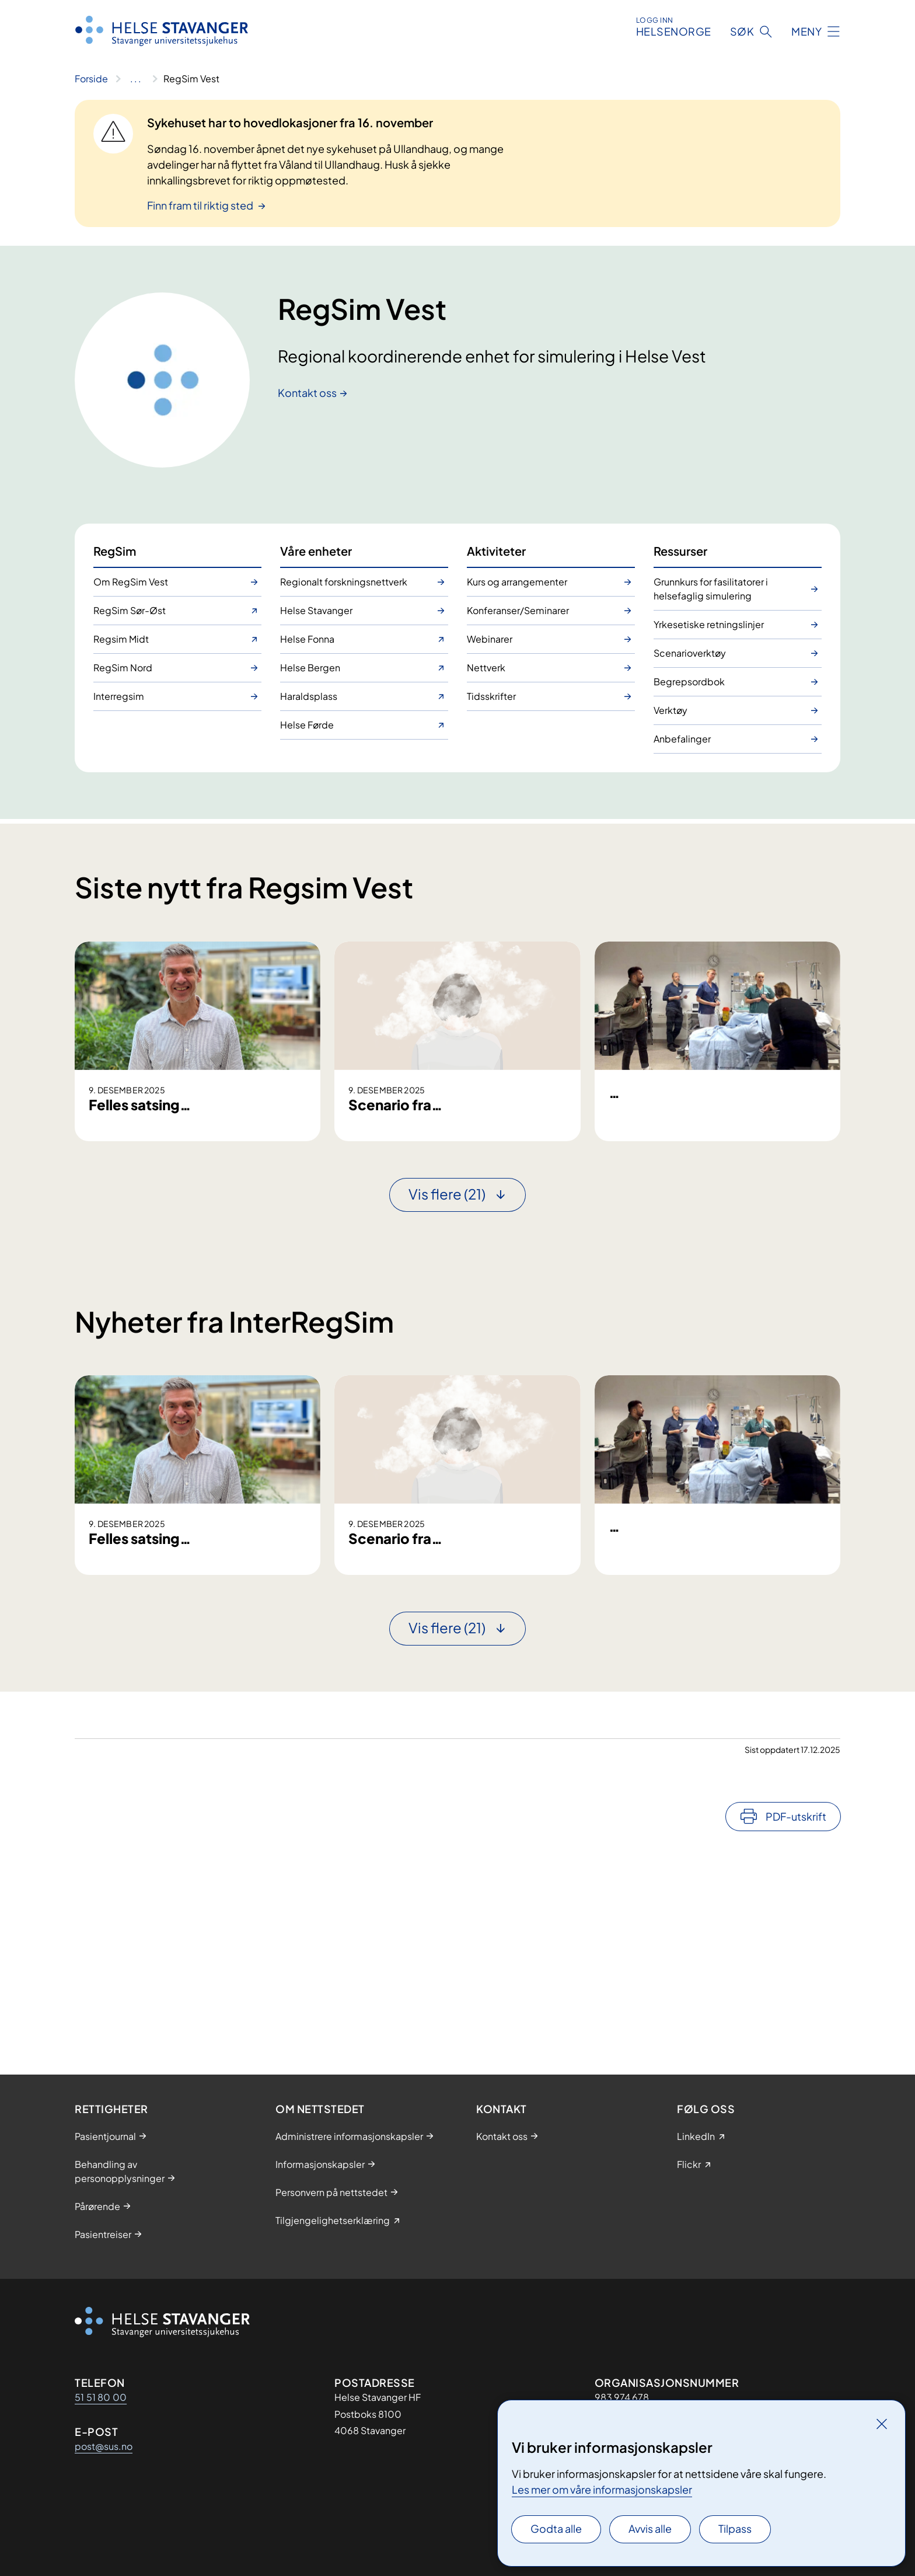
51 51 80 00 (101, 2397)
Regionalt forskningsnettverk (343, 582)
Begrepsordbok (689, 681)
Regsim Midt (121, 639)
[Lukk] (881, 2423)
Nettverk (486, 667)
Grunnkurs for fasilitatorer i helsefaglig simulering (711, 589)
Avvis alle (650, 2528)
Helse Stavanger (316, 610)
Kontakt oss (307, 392)
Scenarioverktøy (690, 653)
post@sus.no (103, 2446)
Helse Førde (307, 725)
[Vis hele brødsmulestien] (136, 79)
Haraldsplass (308, 696)
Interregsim (118, 696)
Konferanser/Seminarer (518, 610)
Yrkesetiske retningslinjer (709, 624)
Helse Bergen (310, 667)
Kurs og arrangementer (517, 582)
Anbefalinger (682, 739)
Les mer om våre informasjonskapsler (602, 2489)
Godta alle (556, 2528)
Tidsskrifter (491, 696)
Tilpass (735, 2528)
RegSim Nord (122, 667)
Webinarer (489, 639)
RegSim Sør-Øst (129, 610)
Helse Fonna (307, 639)
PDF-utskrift (796, 2018)
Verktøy (670, 710)
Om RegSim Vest (130, 582)
